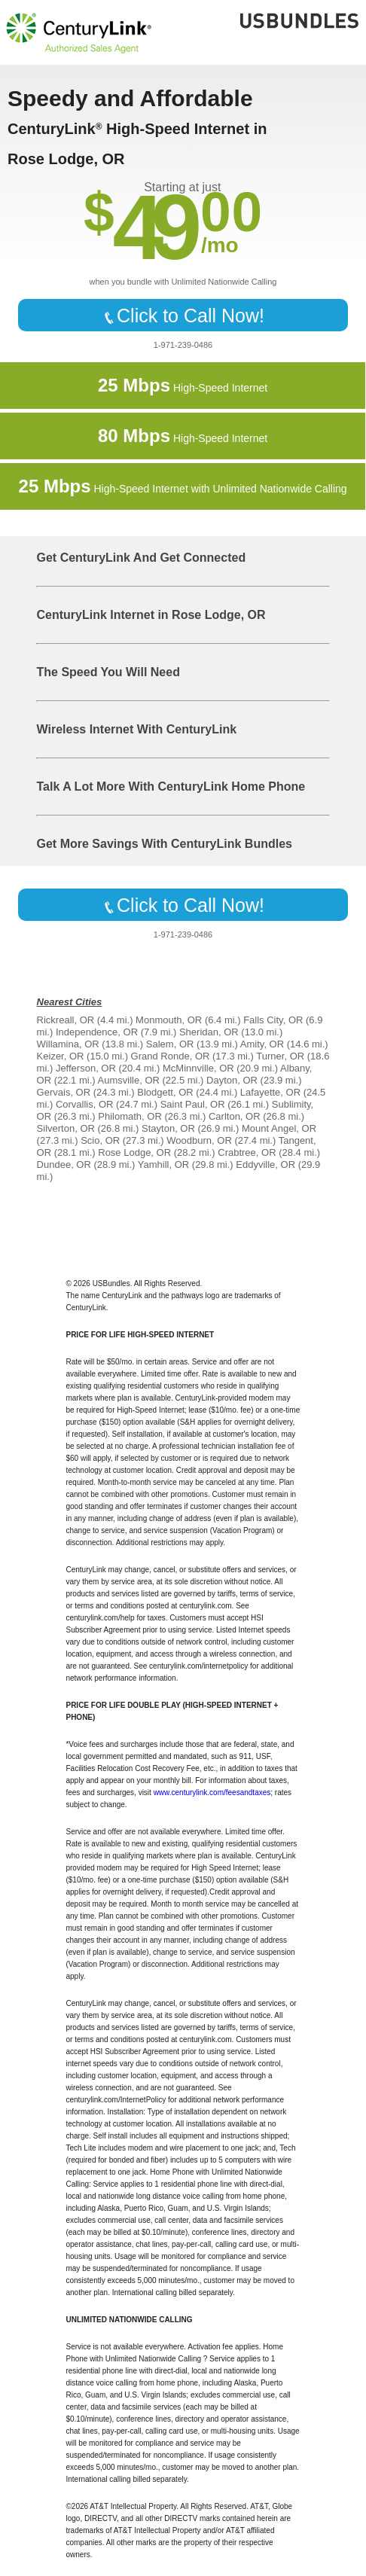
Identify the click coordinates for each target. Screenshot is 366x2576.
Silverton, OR (66, 1128)
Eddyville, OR (265, 1164)
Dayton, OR (232, 1080)
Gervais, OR (64, 1092)
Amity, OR (262, 1044)
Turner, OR (280, 1056)
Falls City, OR (273, 1020)
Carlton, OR (235, 1116)
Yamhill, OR (163, 1164)
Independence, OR (97, 1032)
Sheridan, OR (209, 1032)
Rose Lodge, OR (134, 1152)
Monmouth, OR (169, 1020)
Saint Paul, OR (192, 1104)
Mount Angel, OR (279, 1128)
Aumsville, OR (129, 1080)
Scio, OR (100, 1140)
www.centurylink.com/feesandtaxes (212, 1792)
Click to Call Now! (183, 315)
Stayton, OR (168, 1128)
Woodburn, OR (198, 1140)
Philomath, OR (130, 1116)
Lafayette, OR (270, 1092)
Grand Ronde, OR (170, 1056)
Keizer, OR (60, 1056)
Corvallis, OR (85, 1104)
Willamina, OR (68, 1044)
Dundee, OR (64, 1164)
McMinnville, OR (198, 1068)
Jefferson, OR (86, 1068)
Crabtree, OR (247, 1152)
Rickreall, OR (66, 1020)
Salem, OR (170, 1044)
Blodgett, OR (165, 1092)
